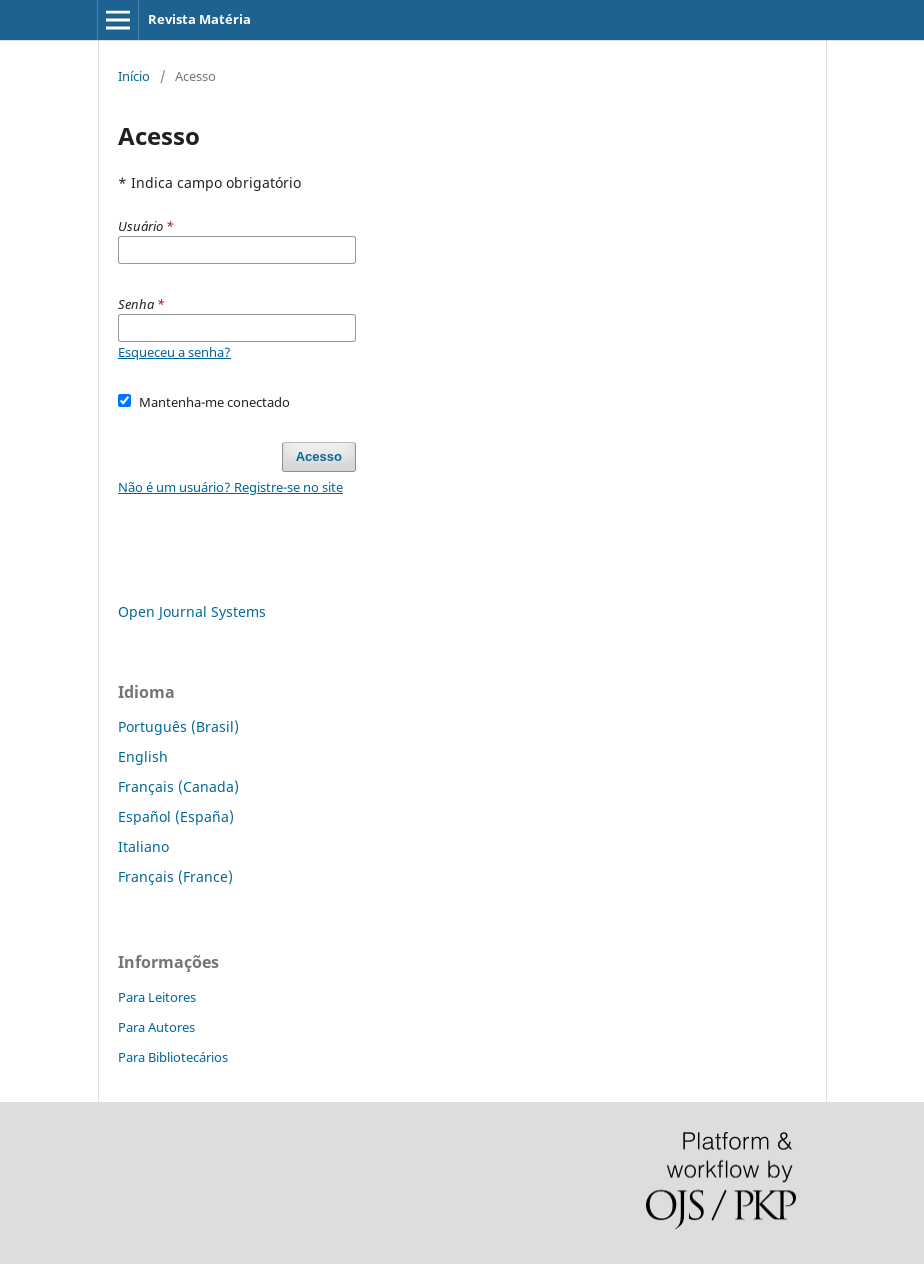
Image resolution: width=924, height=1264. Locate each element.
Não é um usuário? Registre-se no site (230, 487)
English (143, 756)
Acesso (319, 456)
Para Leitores (157, 997)
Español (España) (176, 816)
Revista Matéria (199, 19)
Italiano (143, 846)
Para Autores (156, 1027)
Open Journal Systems (192, 611)
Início (134, 76)
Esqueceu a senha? (174, 352)
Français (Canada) (178, 786)
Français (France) (175, 876)
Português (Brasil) (178, 726)
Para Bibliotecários (173, 1057)
